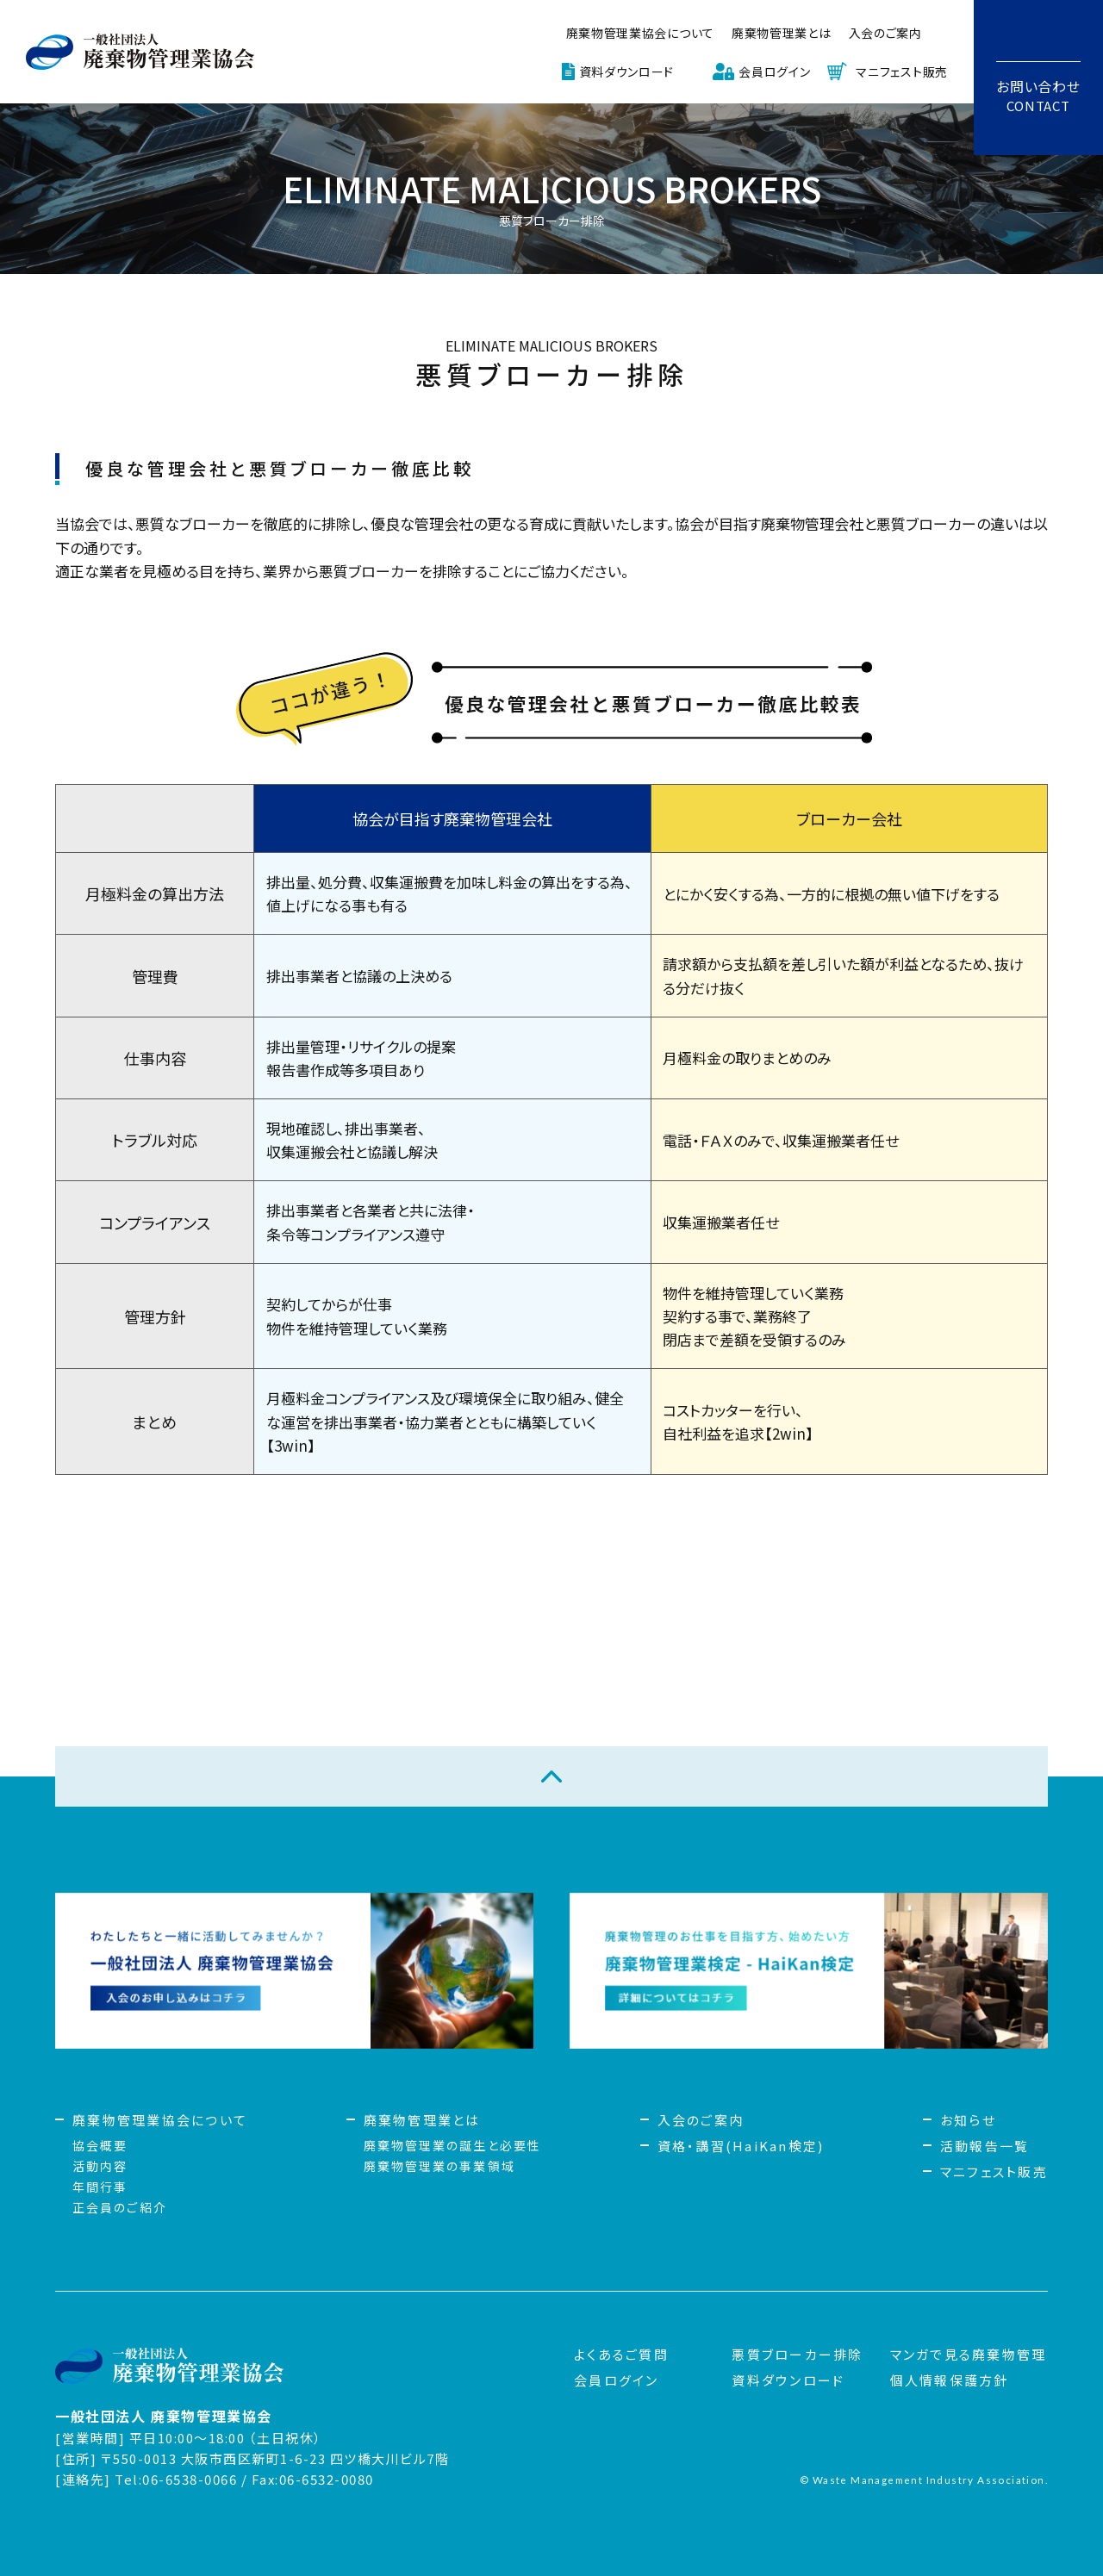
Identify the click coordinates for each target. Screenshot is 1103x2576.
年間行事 (100, 2186)
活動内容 (100, 2166)
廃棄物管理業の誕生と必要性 (452, 2145)
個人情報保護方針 (949, 2380)
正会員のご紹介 (119, 2207)
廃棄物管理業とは (782, 33)
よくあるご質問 (621, 2354)
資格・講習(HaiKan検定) (741, 2146)
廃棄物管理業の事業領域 (439, 2166)
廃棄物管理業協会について (640, 33)
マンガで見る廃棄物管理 (968, 2354)
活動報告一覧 (985, 2146)
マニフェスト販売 (902, 71)
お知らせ (968, 2120)
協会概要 (100, 2145)
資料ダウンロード (627, 71)
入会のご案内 (885, 33)
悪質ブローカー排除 (797, 2354)
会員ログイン (774, 71)
